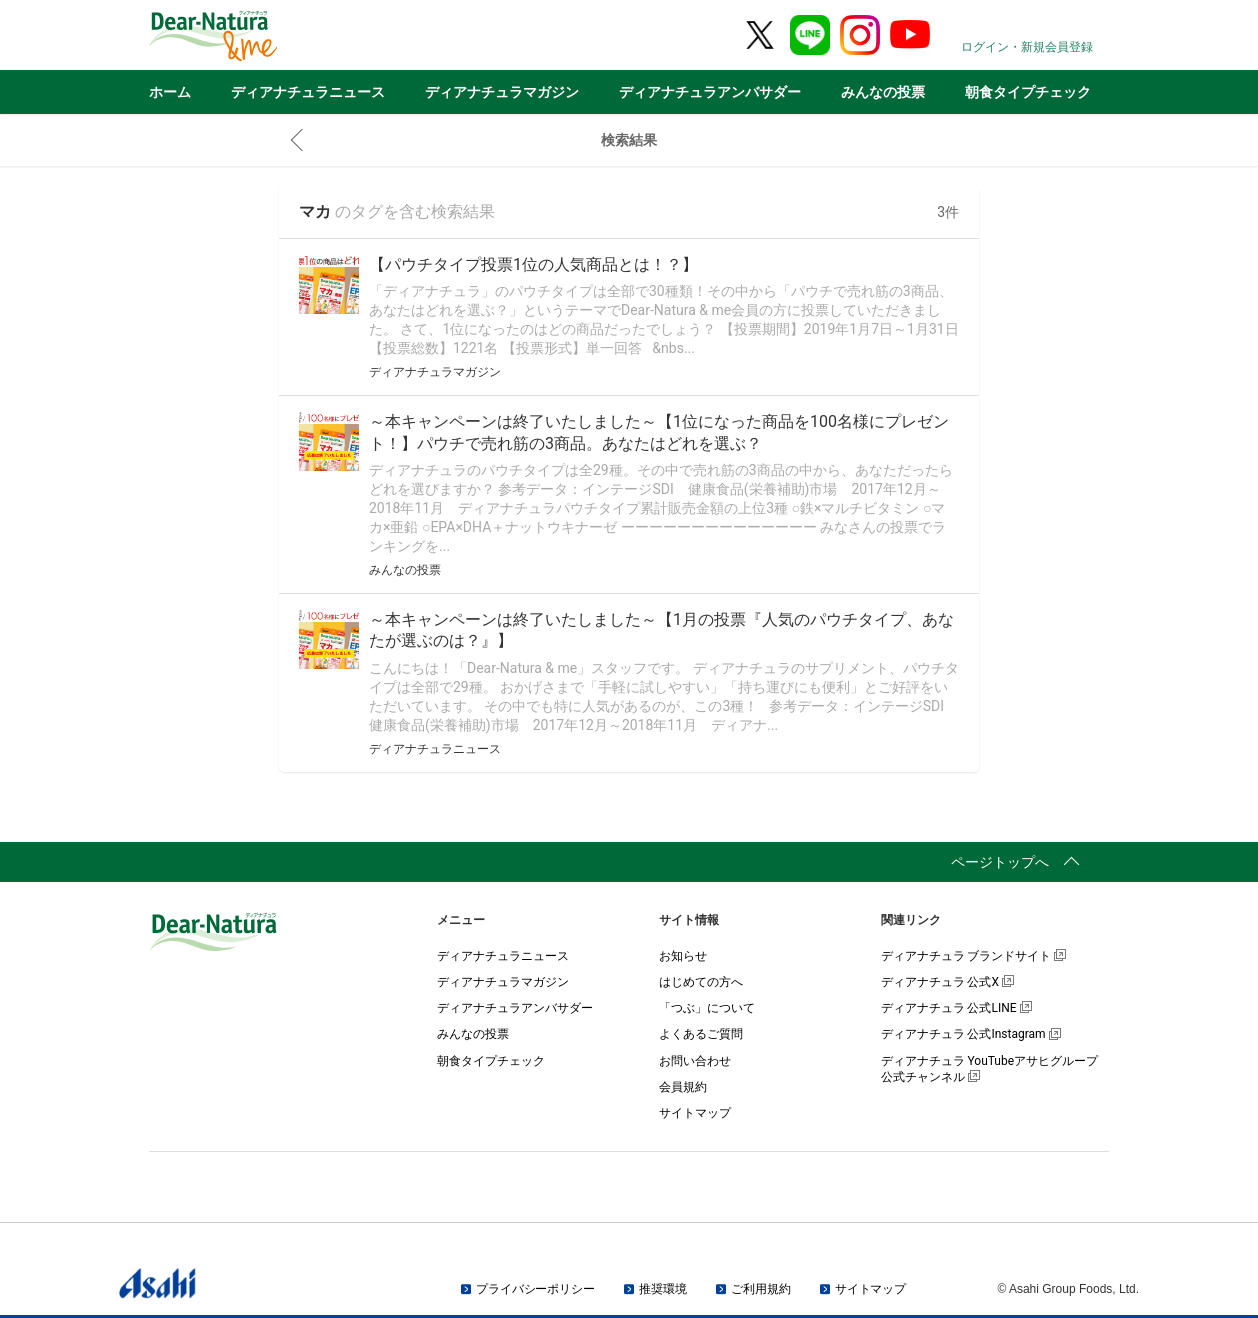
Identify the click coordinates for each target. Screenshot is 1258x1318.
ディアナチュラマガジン (502, 92)
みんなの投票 (883, 92)
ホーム (170, 92)
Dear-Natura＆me (264, 36)
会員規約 (683, 1087)
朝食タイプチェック (1028, 92)
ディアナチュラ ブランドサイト (974, 956)
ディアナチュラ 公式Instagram (971, 1034)
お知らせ (683, 956)
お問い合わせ (695, 1061)
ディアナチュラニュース (308, 92)
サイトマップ (695, 1113)
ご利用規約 (760, 1289)
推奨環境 (663, 1289)
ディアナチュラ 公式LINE (956, 1008)
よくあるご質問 (701, 1034)
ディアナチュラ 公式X (948, 982)
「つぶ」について (707, 1008)
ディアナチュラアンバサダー (710, 92)
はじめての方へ (701, 982)
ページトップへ (1000, 862)
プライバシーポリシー (535, 1289)
